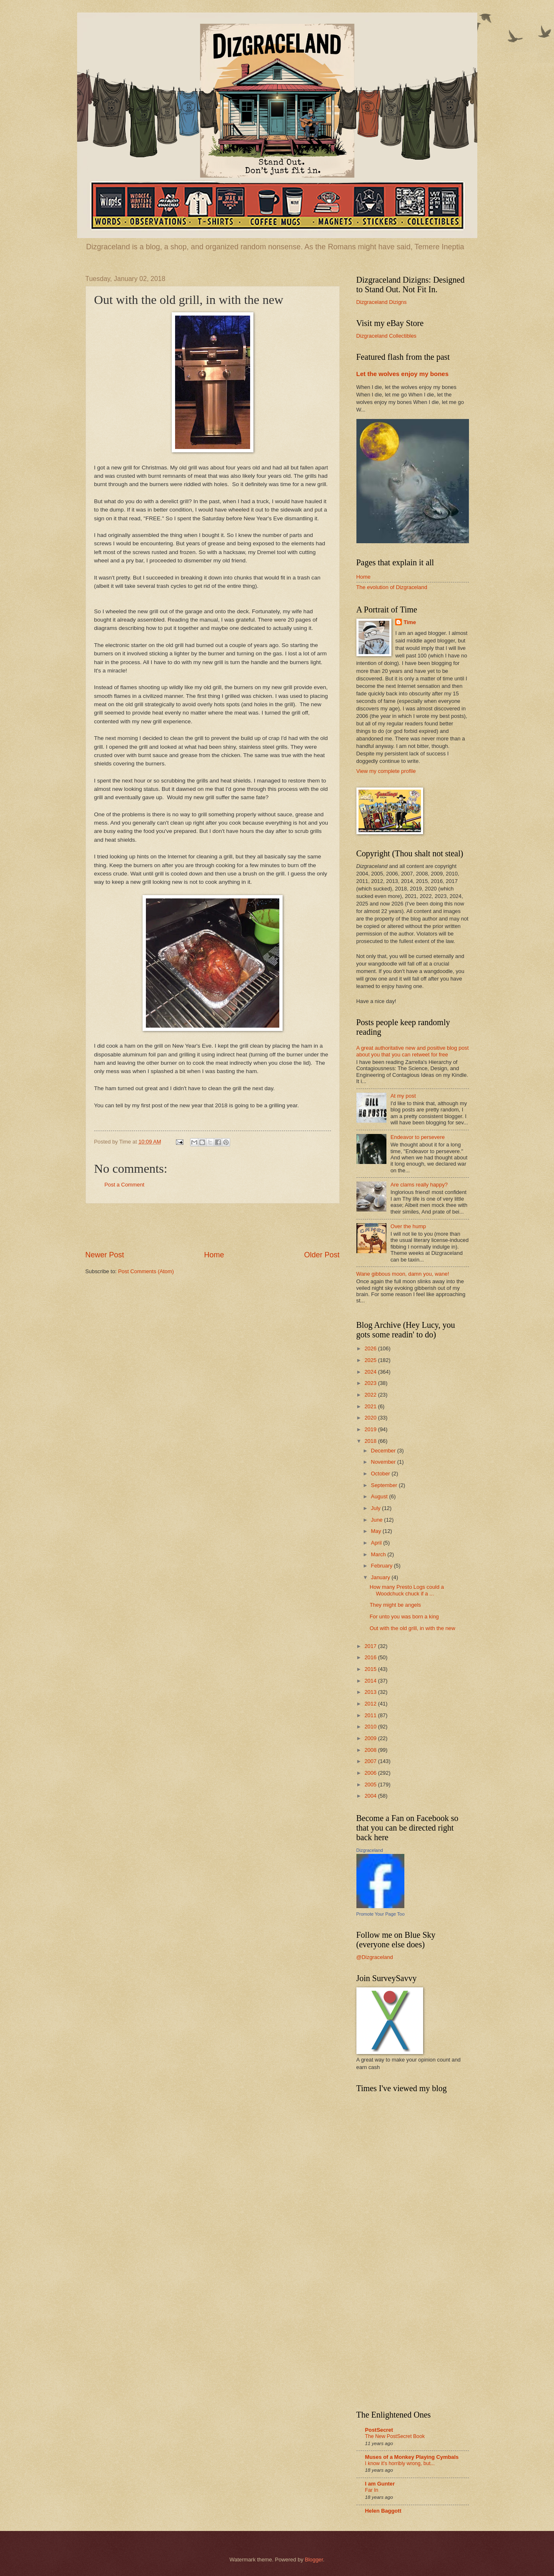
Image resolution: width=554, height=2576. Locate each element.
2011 (371, 1715)
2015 (371, 1669)
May (377, 1531)
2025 (371, 1360)
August (380, 1496)
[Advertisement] (212, 1226)
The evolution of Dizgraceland (391, 587)
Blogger (314, 2559)
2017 (371, 1646)
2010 (371, 1726)
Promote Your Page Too (380, 1913)
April (377, 1543)
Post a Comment (125, 1184)
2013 (371, 1692)
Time (410, 622)
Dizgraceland (369, 1850)
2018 (371, 1441)
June (377, 1520)
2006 (371, 1773)
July (376, 1508)
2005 (371, 1784)
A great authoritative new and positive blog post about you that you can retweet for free (412, 1051)
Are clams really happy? (419, 1184)
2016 (371, 1657)
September (385, 1485)
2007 (371, 1761)
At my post (403, 1096)
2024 (371, 1372)
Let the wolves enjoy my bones (402, 373)
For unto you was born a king (404, 1616)
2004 (371, 1796)
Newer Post (104, 1255)
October (381, 1473)
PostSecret (379, 2430)
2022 (371, 1395)
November (384, 1462)
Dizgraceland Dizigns (381, 302)
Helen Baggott (383, 2511)
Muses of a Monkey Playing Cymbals (412, 2457)
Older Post (321, 1255)
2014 (371, 1681)
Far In (372, 2490)
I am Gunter (380, 2484)
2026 (371, 1348)
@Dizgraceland (374, 1957)
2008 (371, 1750)
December (384, 1450)
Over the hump (408, 1226)
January (381, 1577)
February (382, 1566)
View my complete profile (386, 771)
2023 (371, 1383)
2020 (371, 1418)
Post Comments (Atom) (146, 1271)
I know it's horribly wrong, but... (400, 2463)
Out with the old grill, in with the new (412, 1628)
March (379, 1554)
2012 (371, 1704)
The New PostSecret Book (395, 2436)
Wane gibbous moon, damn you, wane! (402, 1274)
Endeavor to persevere (418, 1137)
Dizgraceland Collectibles (386, 336)
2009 (371, 1738)
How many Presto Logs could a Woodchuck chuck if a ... (407, 1590)
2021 (371, 1406)
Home (214, 1255)
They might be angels (395, 1605)
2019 (371, 1429)
